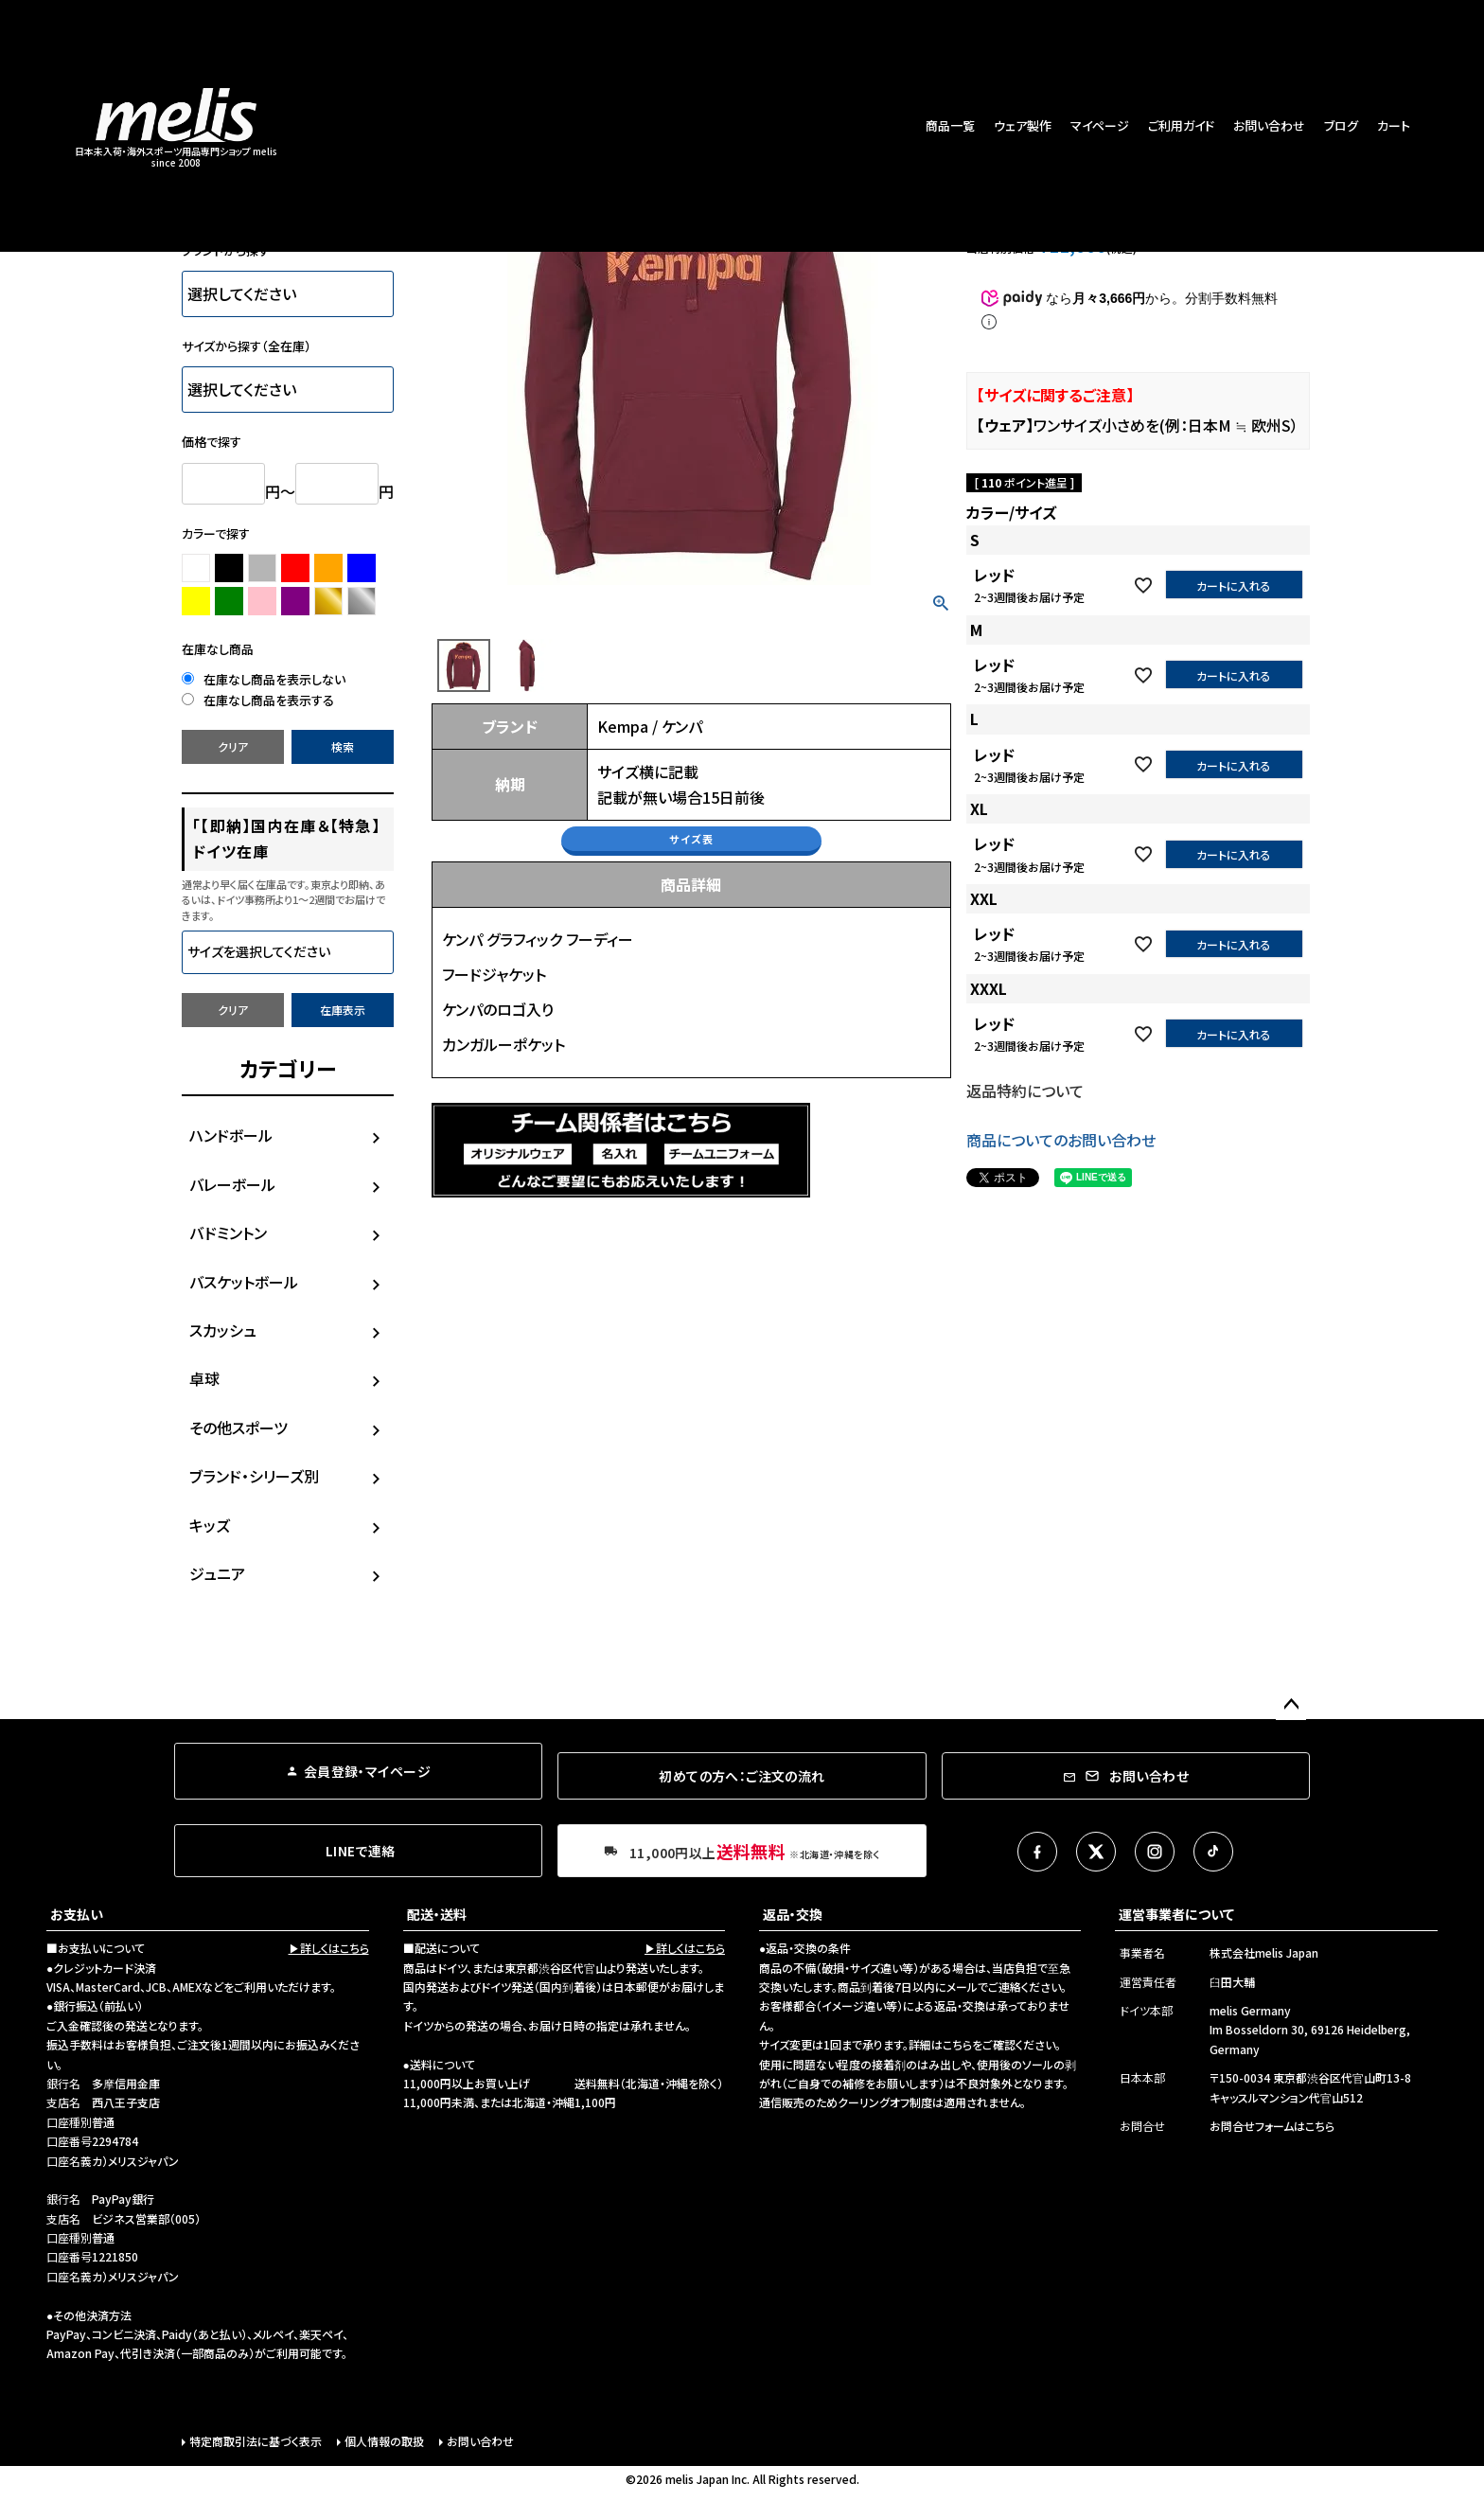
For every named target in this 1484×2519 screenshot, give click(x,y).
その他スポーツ (238, 1427)
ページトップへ (1291, 1705)
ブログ (1341, 125)
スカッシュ (222, 1330)
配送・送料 (437, 1914)
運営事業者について (1176, 1914)
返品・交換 (792, 1914)
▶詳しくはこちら (329, 1948)
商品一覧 (950, 125)
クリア (233, 746)
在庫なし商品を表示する (258, 700)
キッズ (209, 1525)
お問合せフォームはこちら (1272, 2126)
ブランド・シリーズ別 (254, 1475)
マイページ (1099, 125)
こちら (957, 2044)
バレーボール (232, 1184)
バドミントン (228, 1232)
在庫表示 (342, 1010)
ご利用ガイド (1181, 125)
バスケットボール (243, 1281)
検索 (342, 746)
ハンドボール (231, 1135)
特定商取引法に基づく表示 (255, 2441)
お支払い (76, 1914)
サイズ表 (691, 838)
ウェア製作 (1022, 125)
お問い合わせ (1269, 125)
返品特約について (1025, 1090)
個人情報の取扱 (384, 2441)
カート (1393, 125)
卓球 (204, 1378)
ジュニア (217, 1573)
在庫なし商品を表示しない (263, 679)
